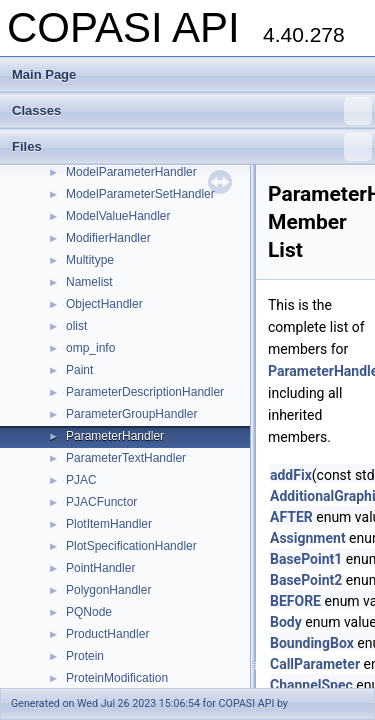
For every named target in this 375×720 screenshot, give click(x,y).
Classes (192, 111)
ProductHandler (107, 634)
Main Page (44, 74)
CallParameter (315, 664)
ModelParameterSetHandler (140, 194)
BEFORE (295, 601)
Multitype (90, 260)
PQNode (89, 612)
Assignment (308, 538)
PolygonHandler (108, 590)
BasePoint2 (306, 580)
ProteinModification (117, 678)
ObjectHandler (104, 304)
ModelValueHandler (118, 216)
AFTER (291, 517)
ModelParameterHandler (131, 172)
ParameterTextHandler (126, 458)
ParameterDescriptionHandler (145, 392)
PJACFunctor (101, 502)
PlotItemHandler (109, 524)
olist (76, 326)
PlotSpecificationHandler (131, 546)
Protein (85, 656)
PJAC (81, 480)
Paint (79, 370)
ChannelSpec (311, 685)
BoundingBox (312, 643)
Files (192, 147)
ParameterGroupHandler (131, 414)
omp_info (90, 348)
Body (286, 622)
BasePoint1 (306, 559)
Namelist (89, 282)
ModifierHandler (108, 238)
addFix (291, 475)
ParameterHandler (115, 436)
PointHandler (100, 568)
